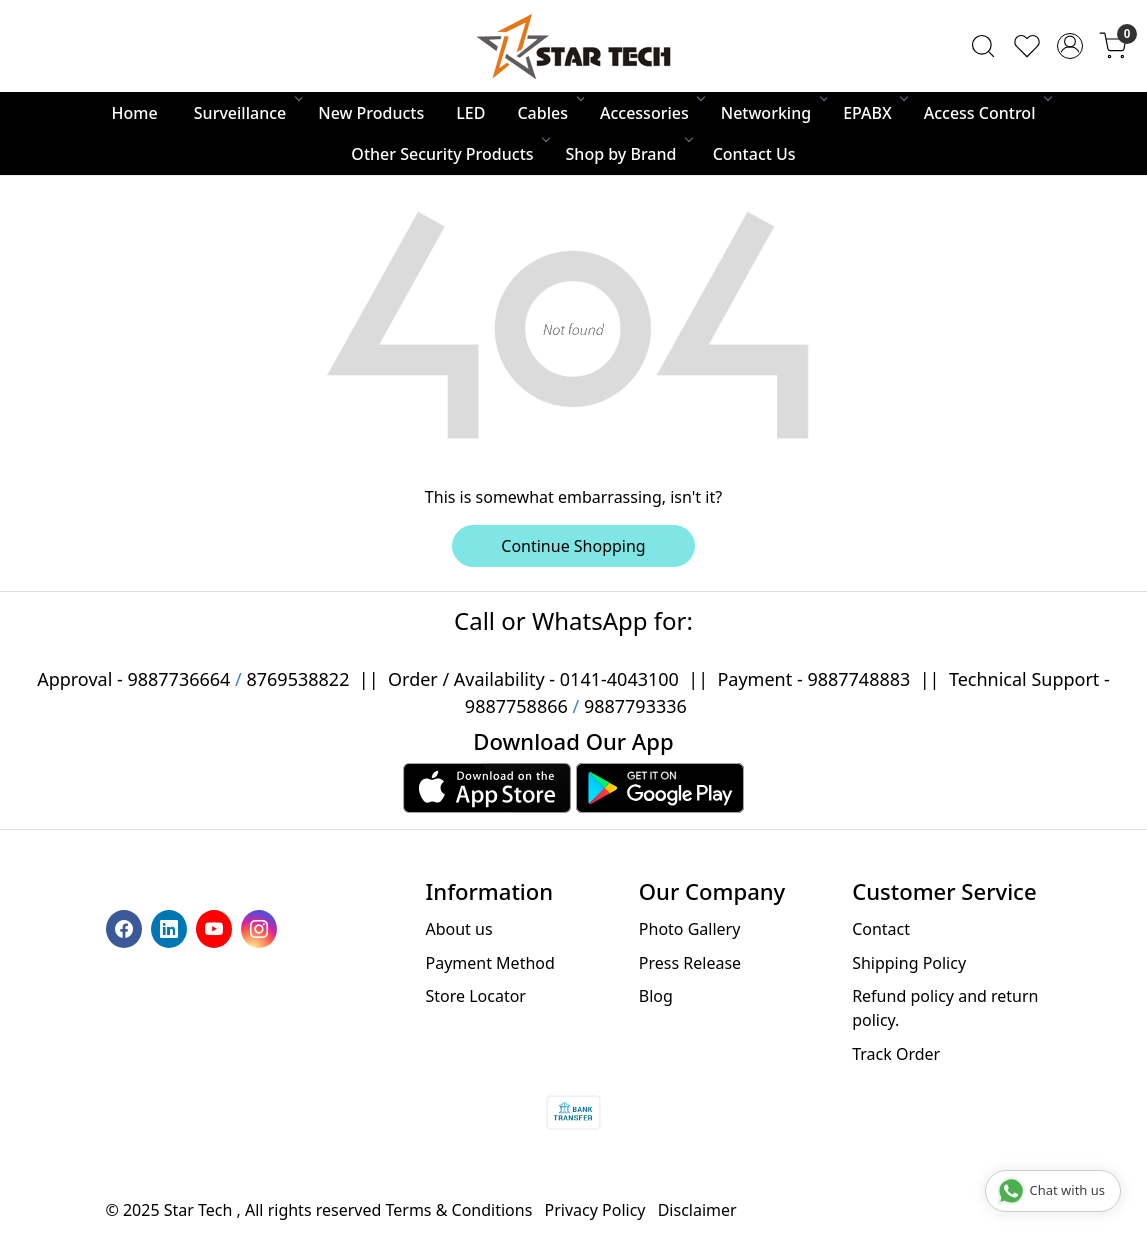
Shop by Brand (628, 154)
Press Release (690, 963)
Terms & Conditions (459, 1210)
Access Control (987, 113)
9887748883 (858, 679)
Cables (549, 113)
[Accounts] (1070, 46)
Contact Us (754, 154)
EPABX (874, 113)
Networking (773, 113)
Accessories (651, 113)
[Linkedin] (171, 927)
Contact (881, 929)
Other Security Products (449, 154)
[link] (983, 46)
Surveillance (247, 113)
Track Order (896, 1054)
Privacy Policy (595, 1210)
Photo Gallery (690, 929)
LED (470, 113)
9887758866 (516, 706)
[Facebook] (126, 927)
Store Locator (475, 996)
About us (458, 929)
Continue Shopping (573, 546)
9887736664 (178, 679)
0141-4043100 (619, 679)
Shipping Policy (909, 963)
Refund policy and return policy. (945, 1008)
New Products (371, 113)
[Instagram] (261, 927)
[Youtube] (216, 927)
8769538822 (297, 679)
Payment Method (489, 963)
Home (135, 113)
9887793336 (635, 706)
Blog (656, 996)
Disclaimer (697, 1210)
